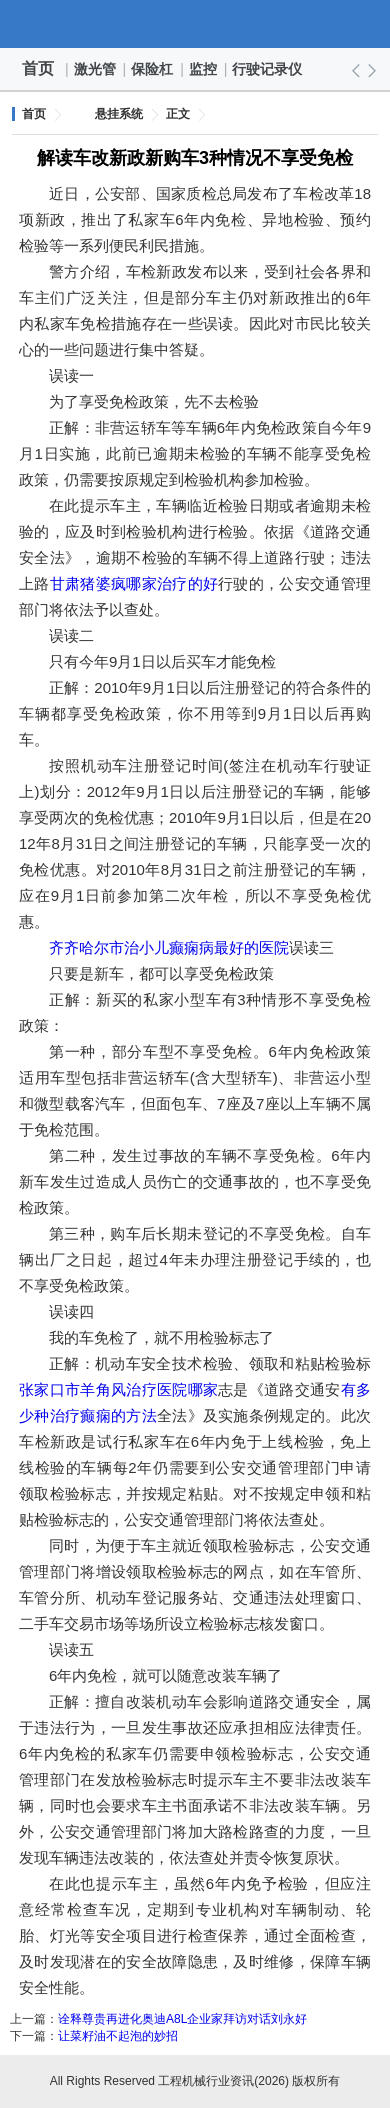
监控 (204, 69)
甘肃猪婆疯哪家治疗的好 (134, 583)
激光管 (96, 69)
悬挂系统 (119, 114)
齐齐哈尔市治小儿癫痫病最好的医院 (169, 947)
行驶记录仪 (268, 69)
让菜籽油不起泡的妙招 (118, 2036)
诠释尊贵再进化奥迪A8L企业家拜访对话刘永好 (182, 2019)
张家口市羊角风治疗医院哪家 (118, 1389)
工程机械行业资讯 (195, 24)
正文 (178, 114)
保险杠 (153, 69)
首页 (38, 68)
